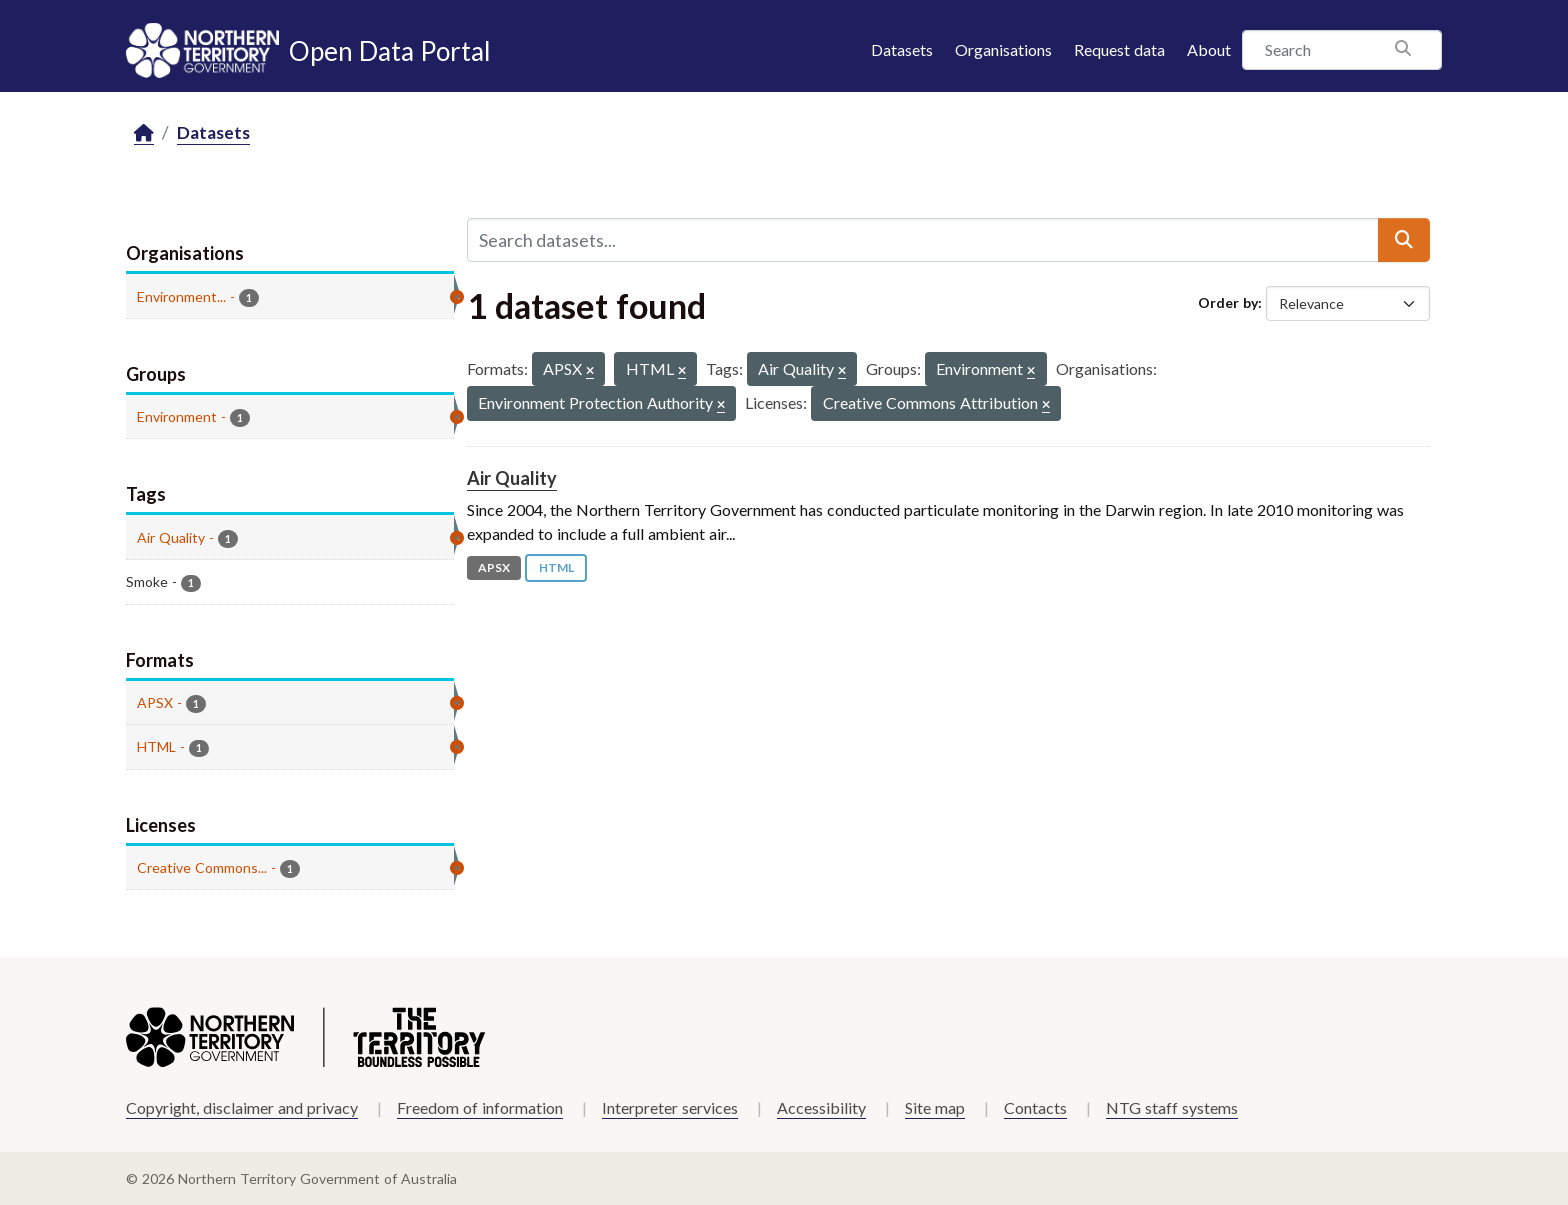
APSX (494, 567)
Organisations (1003, 49)
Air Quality (512, 478)
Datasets (902, 49)
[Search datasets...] (923, 240)
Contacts (1035, 1107)
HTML (556, 567)
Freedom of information (480, 1107)
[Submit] (1404, 240)
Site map (935, 1107)
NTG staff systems (1172, 1107)
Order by (1228, 302)
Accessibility (821, 1107)
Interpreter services (670, 1107)
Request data (1119, 49)
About (1209, 49)
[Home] (144, 133)
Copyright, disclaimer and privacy (242, 1107)
